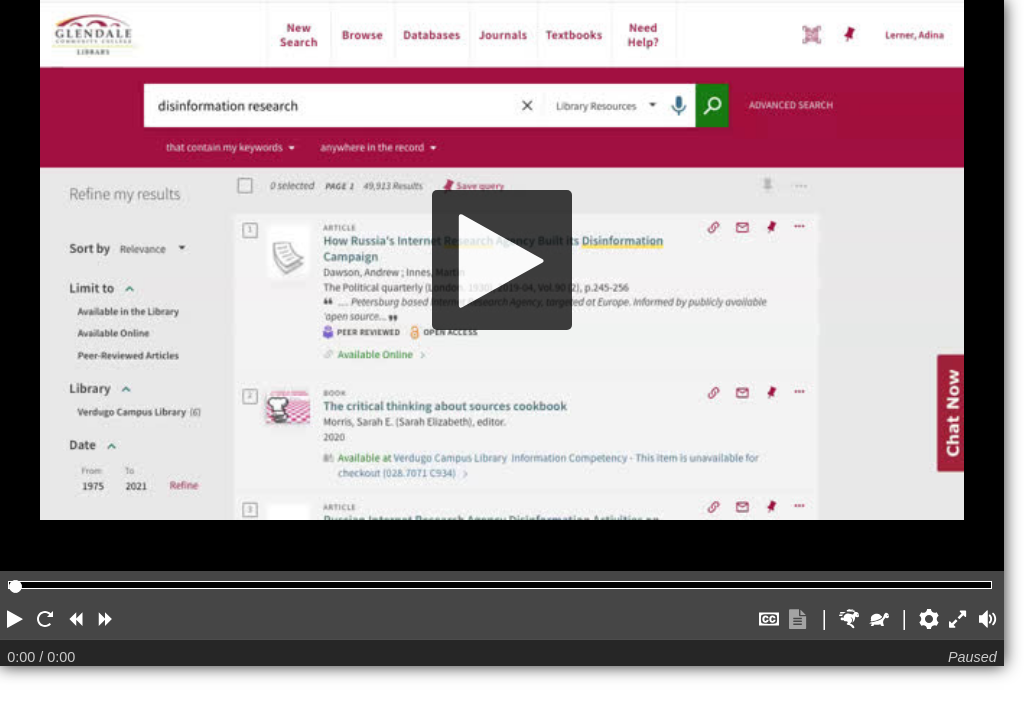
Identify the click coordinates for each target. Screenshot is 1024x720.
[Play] (502, 260)
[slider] (15, 586)
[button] (15, 619)
